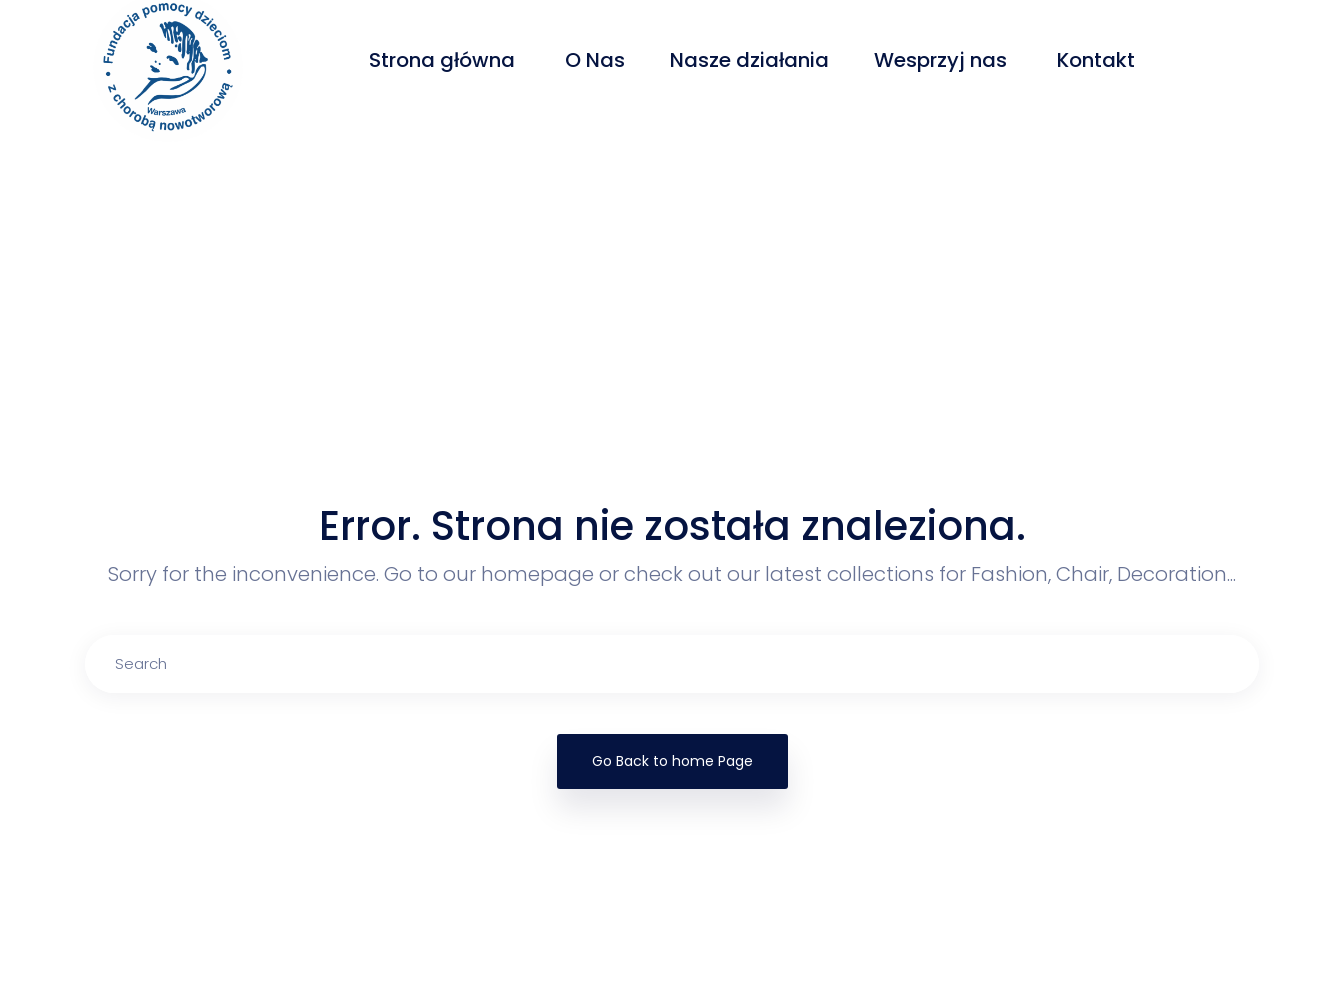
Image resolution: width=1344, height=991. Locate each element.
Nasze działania (749, 60)
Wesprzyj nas (943, 60)
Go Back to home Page (672, 761)
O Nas (595, 60)
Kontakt (1098, 60)
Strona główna (444, 60)
